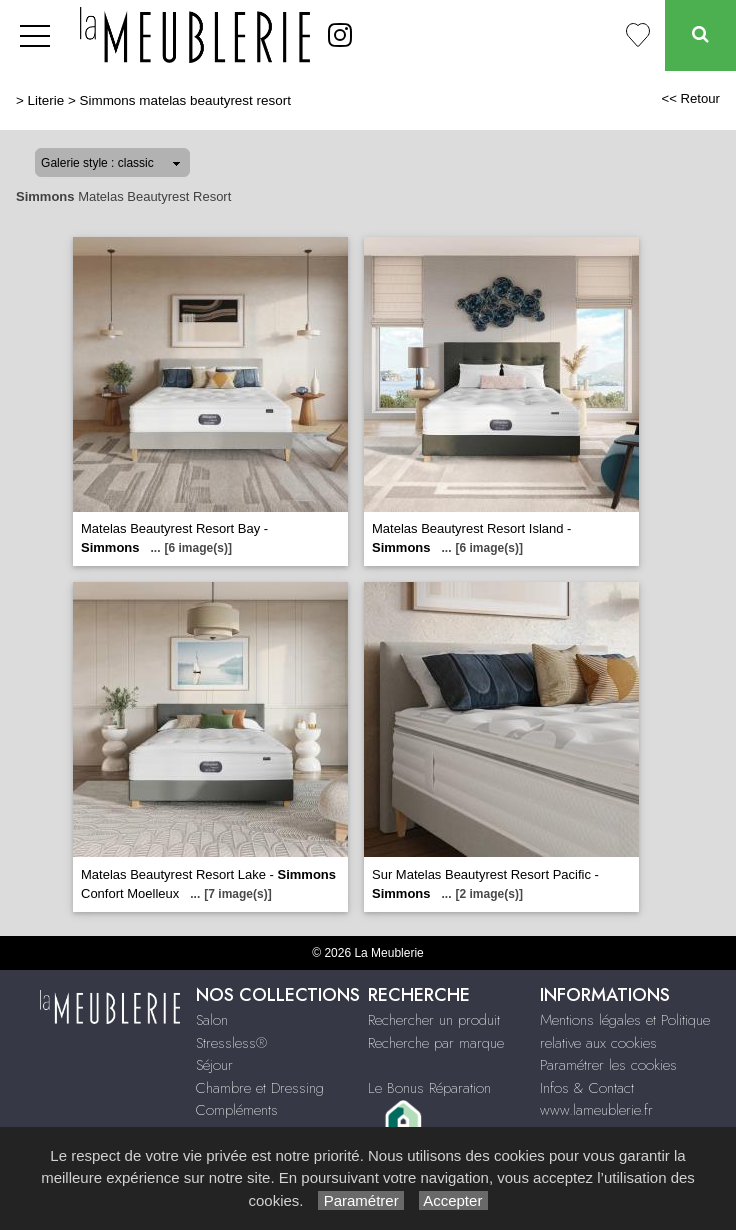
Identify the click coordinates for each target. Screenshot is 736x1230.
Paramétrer (360, 1200)
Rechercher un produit (434, 1020)
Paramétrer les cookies (608, 1065)
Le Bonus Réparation (429, 1088)
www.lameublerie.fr (596, 1110)
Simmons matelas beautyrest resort (185, 100)
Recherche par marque (436, 1043)
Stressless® (231, 1043)
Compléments (237, 1110)
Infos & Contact (587, 1088)
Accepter (453, 1200)
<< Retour (690, 98)
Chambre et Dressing (260, 1088)
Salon (212, 1020)
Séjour (214, 1065)
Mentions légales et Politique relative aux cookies (625, 1031)
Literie (46, 100)
